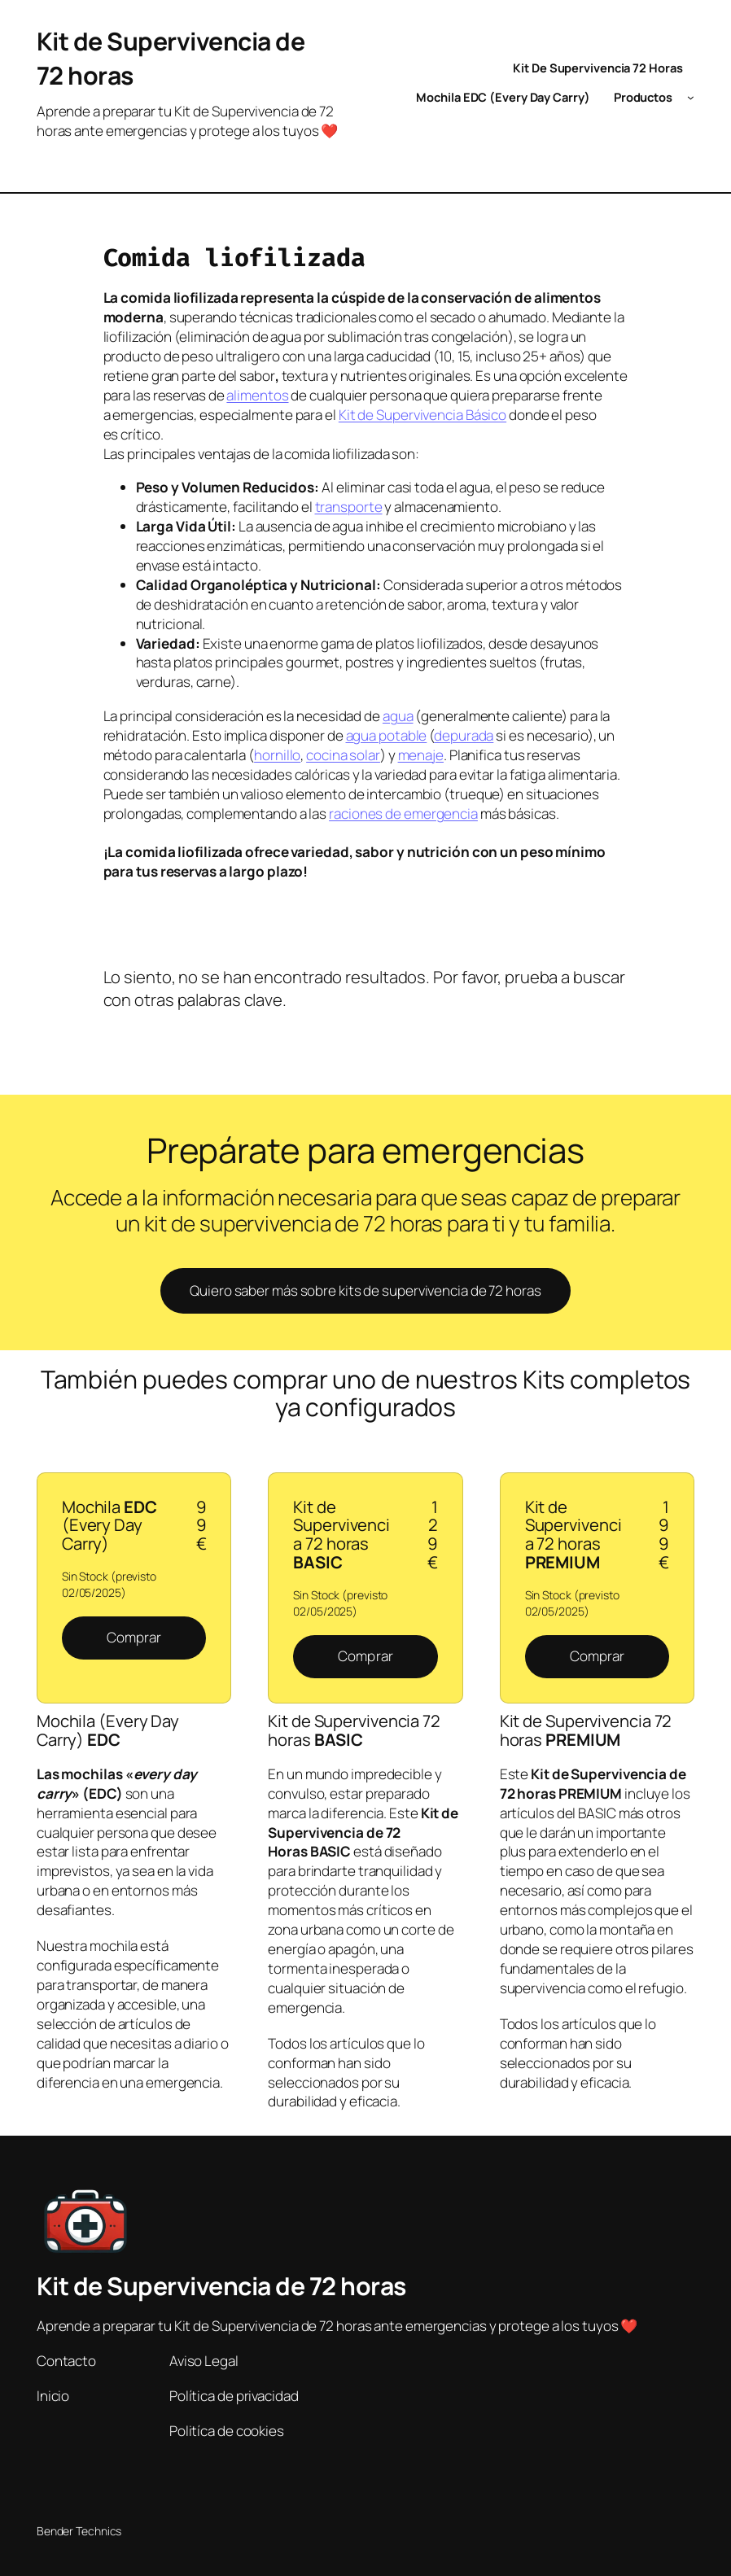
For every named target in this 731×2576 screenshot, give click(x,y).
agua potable (386, 735)
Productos (643, 97)
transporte (349, 506)
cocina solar (343, 755)
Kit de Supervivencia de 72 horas (221, 2286)
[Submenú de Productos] (690, 97)
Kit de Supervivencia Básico (422, 414)
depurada (463, 735)
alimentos (257, 395)
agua (398, 715)
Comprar (134, 1637)
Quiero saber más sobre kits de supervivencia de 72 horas (365, 1290)
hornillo (277, 755)
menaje (421, 755)
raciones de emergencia (403, 813)
